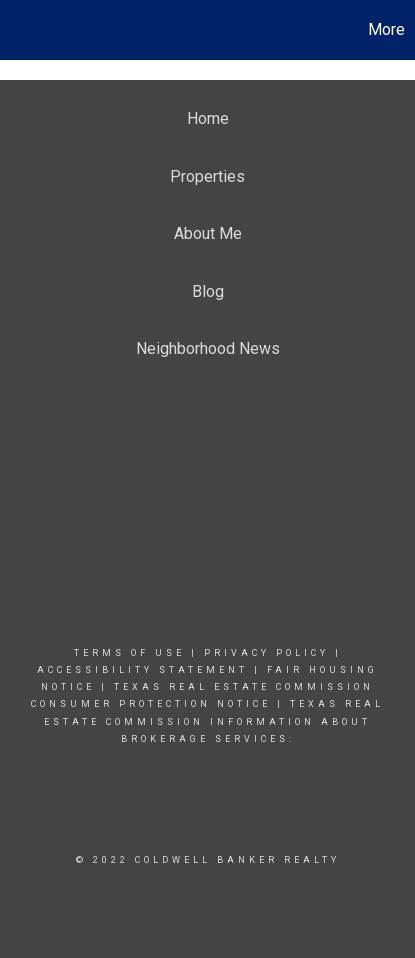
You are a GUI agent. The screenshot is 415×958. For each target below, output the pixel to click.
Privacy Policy (266, 653)
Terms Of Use (129, 653)
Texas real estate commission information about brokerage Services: (214, 721)
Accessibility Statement (142, 670)
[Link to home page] (18, 30)
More (386, 29)
